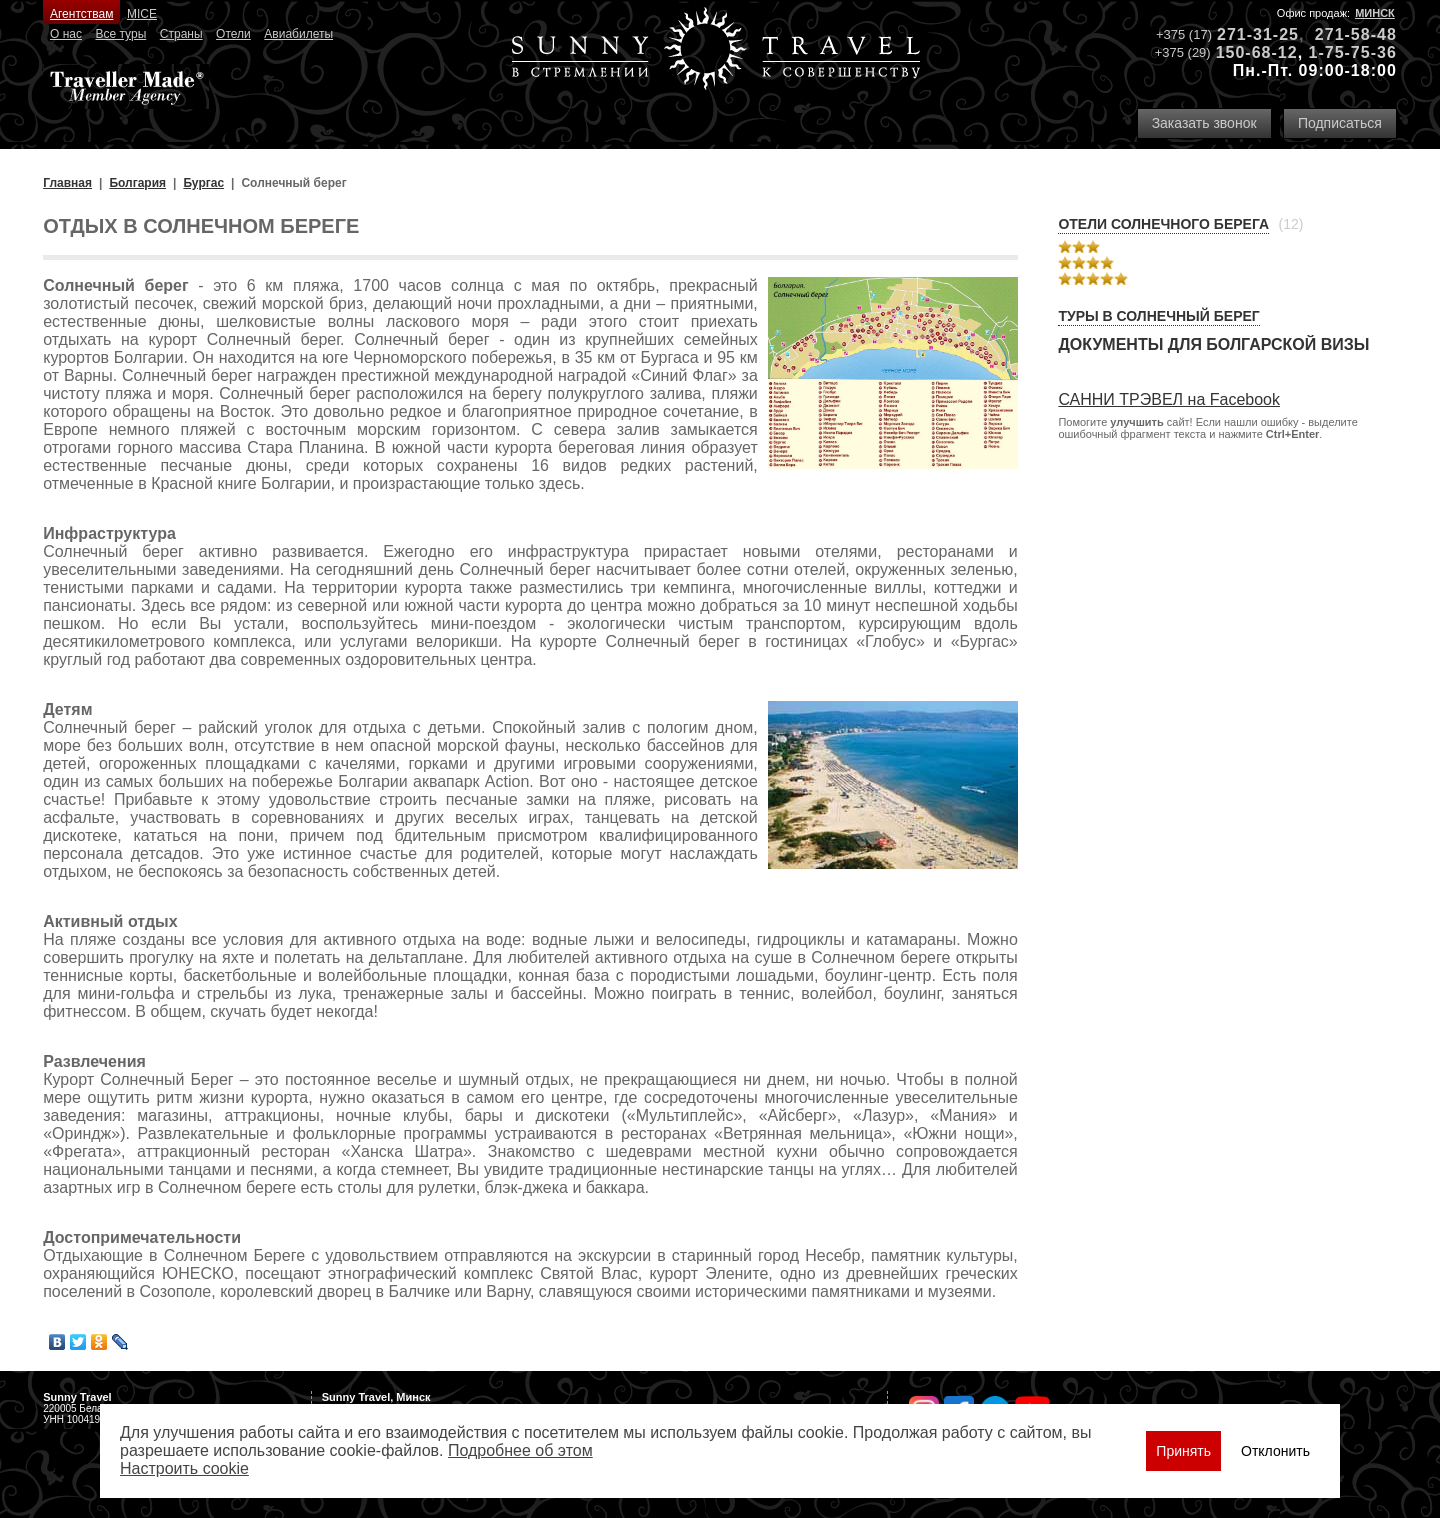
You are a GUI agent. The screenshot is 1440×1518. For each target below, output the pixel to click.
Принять (1183, 1451)
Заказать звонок (1204, 123)
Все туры (120, 34)
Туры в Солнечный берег (1158, 316)
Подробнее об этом (520, 1450)
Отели (233, 34)
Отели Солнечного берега (1163, 224)
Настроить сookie (184, 1468)
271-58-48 (1356, 34)
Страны (181, 34)
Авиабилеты (298, 34)
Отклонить (1275, 1451)
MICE (142, 14)
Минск (1375, 13)
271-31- (1248, 34)
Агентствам (81, 14)
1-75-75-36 (1353, 52)
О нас (66, 34)
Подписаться (1340, 123)
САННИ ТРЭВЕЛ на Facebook (1169, 399)
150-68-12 (1257, 52)
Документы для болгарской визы (1213, 344)
